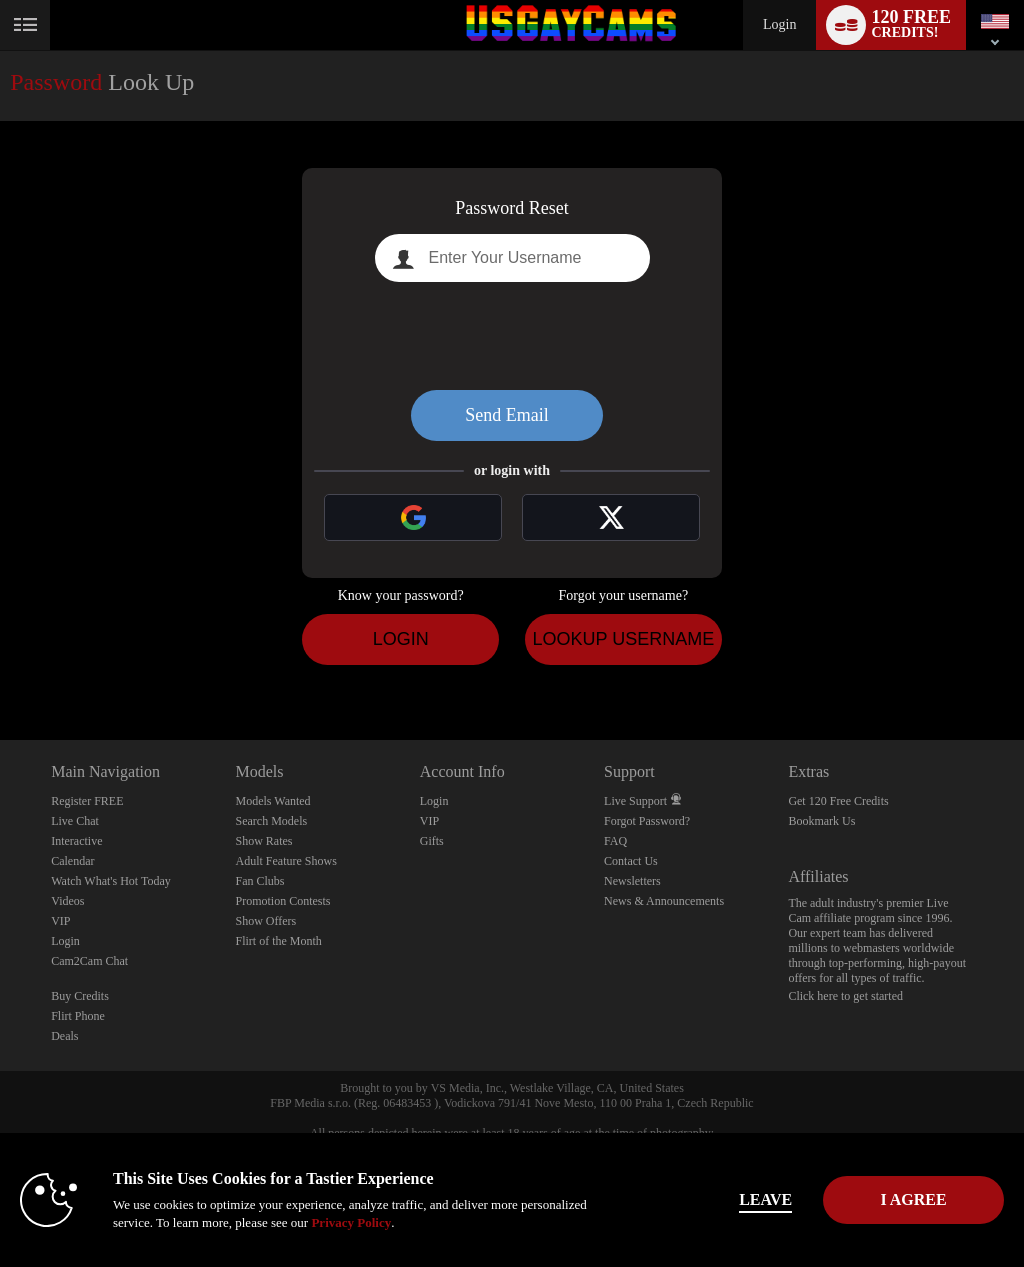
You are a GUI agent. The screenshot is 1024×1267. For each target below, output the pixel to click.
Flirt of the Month (278, 941)
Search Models (271, 821)
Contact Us (631, 861)
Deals (64, 1036)
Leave (710, 1199)
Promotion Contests (282, 901)
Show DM (0, 665)
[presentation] (512, 336)
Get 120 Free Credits (838, 801)
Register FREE (87, 801)
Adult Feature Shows (285, 861)
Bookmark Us (821, 821)
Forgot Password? (647, 821)
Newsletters (632, 881)
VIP (60, 921)
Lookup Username (623, 639)
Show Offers (265, 921)
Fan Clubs (259, 881)
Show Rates (263, 841)
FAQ (615, 841)
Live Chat (75, 821)
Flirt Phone (78, 1016)
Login (779, 24)
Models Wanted (272, 801)
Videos (67, 901)
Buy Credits (80, 996)
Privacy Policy (420, 1222)
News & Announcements (664, 901)
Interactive (76, 841)
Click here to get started (845, 996)
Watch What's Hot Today (111, 881)
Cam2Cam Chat (89, 961)
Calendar (72, 861)
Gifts (432, 841)
